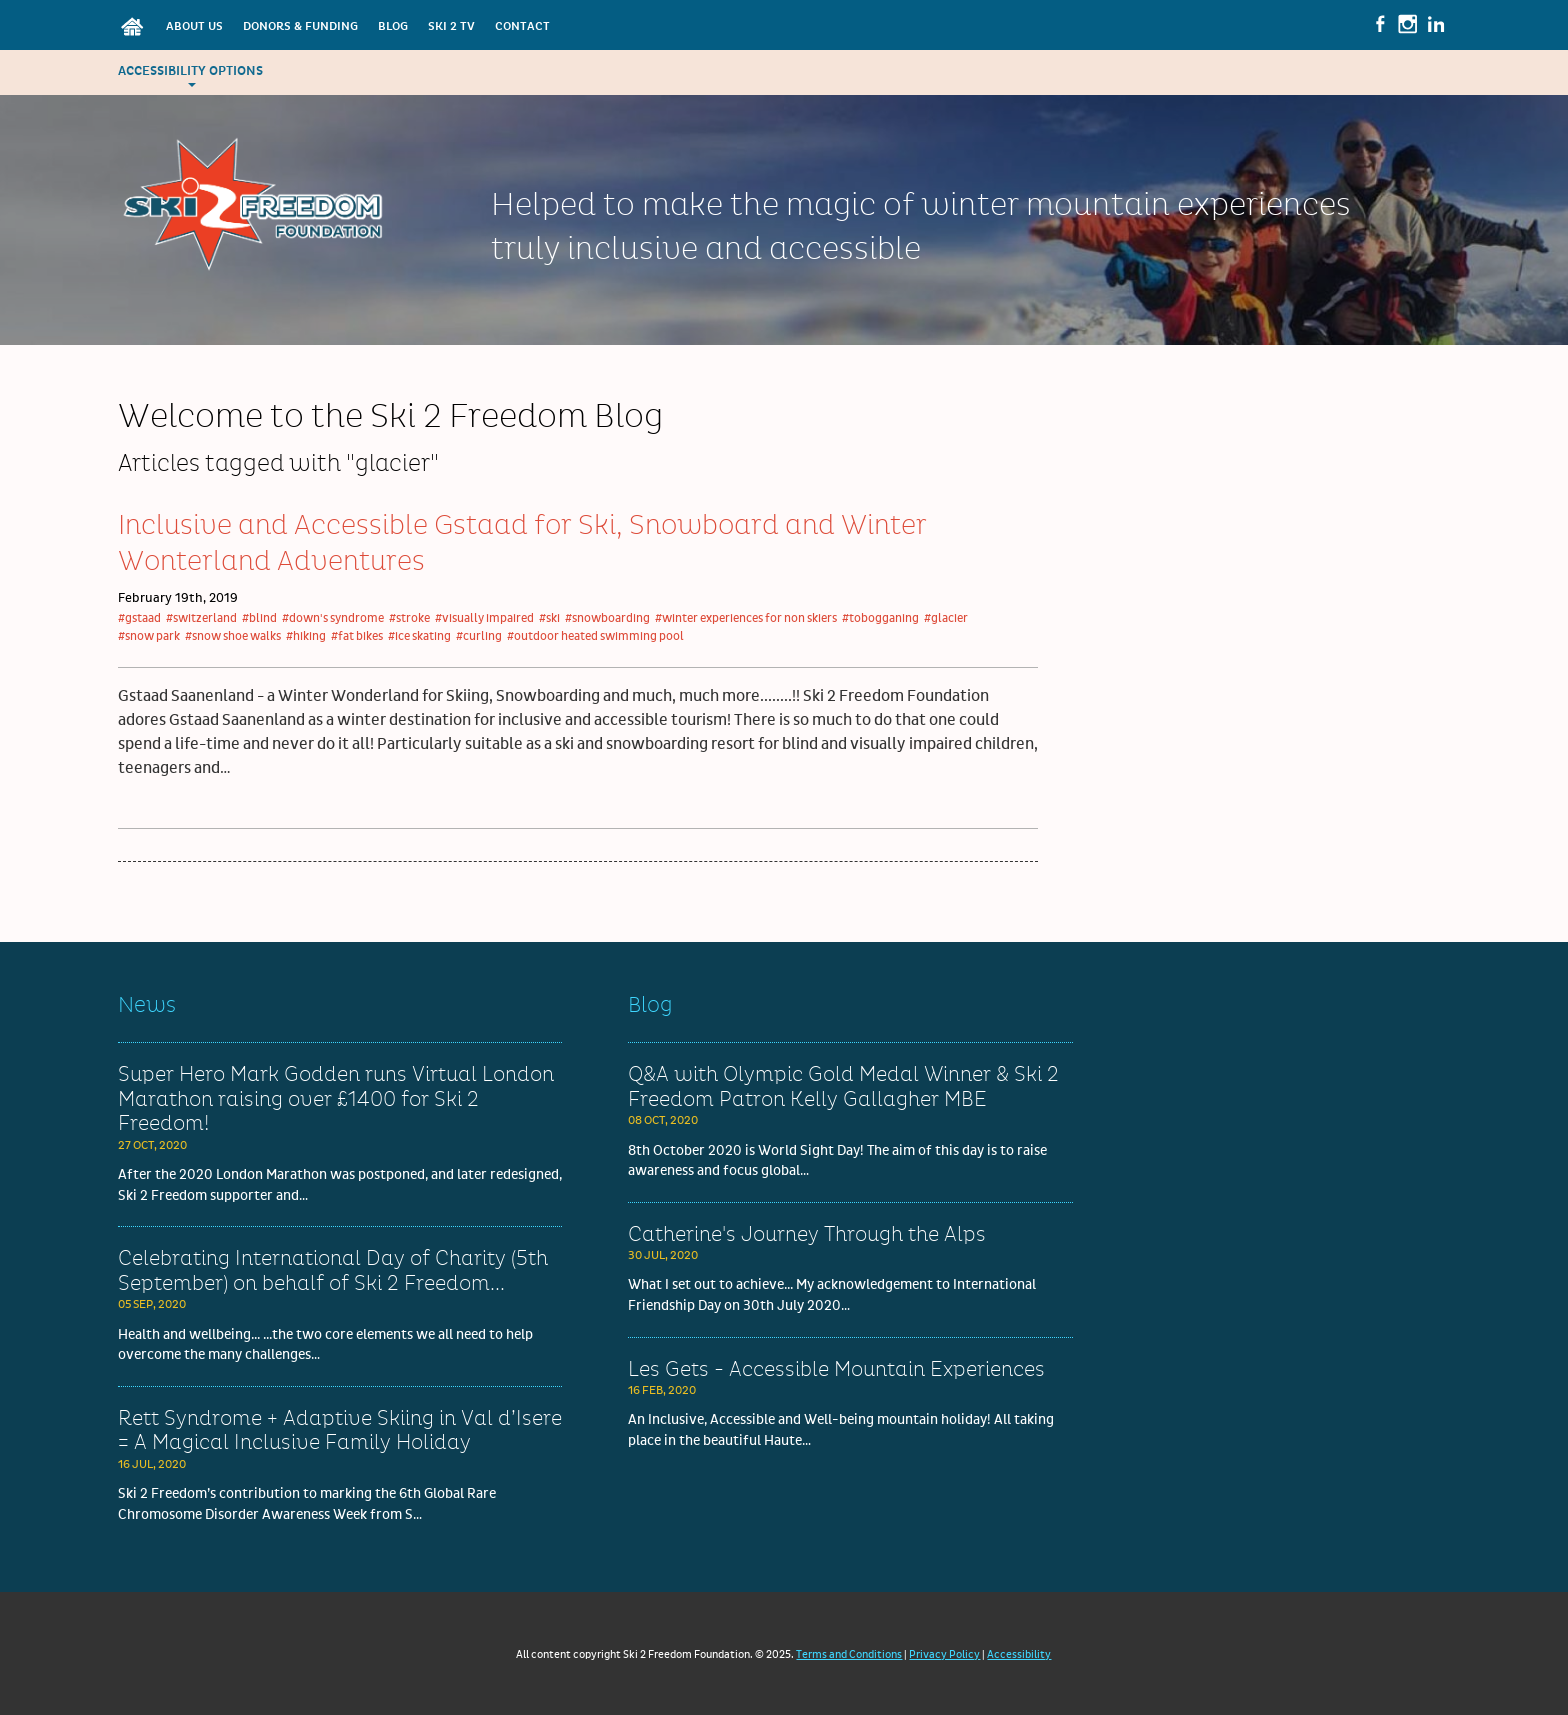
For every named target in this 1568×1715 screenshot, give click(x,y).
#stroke (409, 618)
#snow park (149, 636)
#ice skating (419, 636)
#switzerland (201, 618)
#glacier (946, 618)
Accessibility (1019, 1654)
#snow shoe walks (233, 636)
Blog (393, 26)
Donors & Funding (300, 26)
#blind (259, 618)
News (147, 1005)
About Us (194, 26)
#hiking (306, 636)
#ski (549, 618)
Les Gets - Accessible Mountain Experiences (836, 1370)
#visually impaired (484, 618)
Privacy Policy (944, 1654)
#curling (479, 636)
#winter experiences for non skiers (746, 618)
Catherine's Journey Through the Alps (807, 1235)
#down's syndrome (333, 618)
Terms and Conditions (849, 1654)
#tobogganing (880, 618)
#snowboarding (607, 618)
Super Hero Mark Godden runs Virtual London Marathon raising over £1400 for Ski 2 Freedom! (336, 1099)
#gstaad (139, 618)
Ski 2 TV (451, 26)
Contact (522, 26)
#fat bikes (357, 636)
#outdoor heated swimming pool (595, 636)
